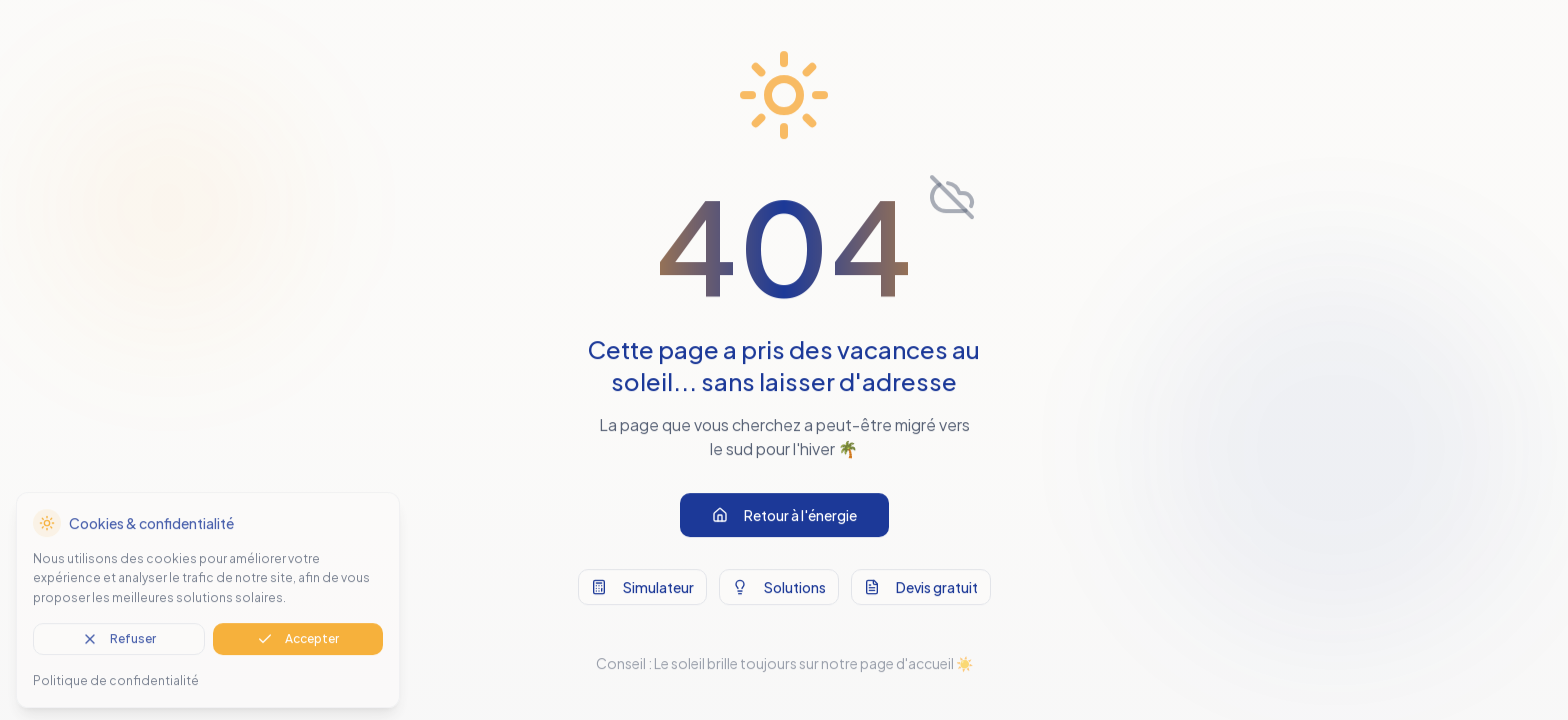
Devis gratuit (921, 591)
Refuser (119, 646)
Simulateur (642, 591)
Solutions (779, 591)
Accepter (298, 646)
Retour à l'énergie (784, 519)
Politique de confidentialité (116, 687)
